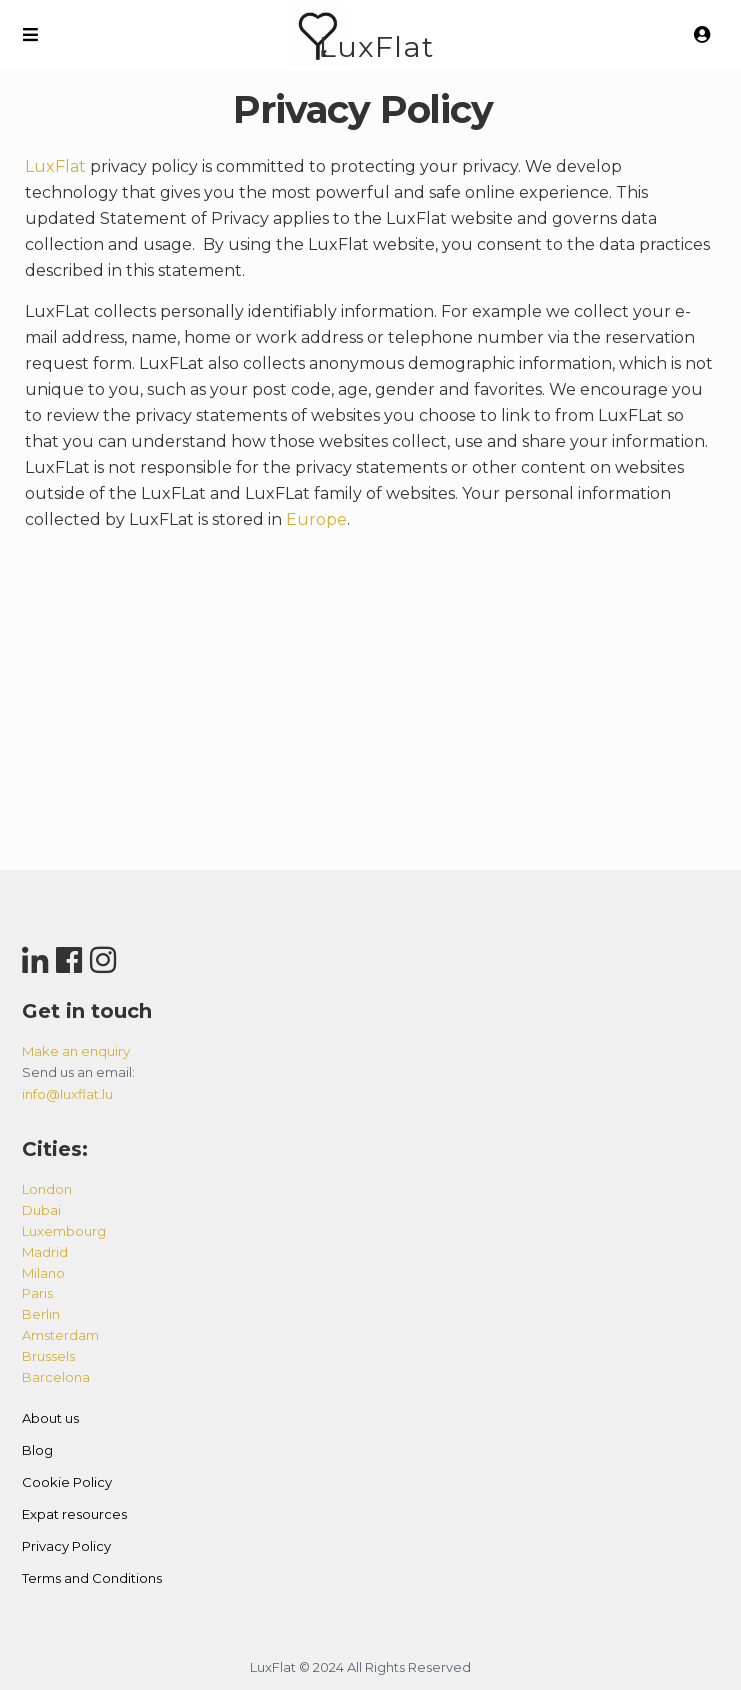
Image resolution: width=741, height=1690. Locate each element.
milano (43, 1273)
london (47, 1189)
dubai (41, 1210)
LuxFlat (376, 46)
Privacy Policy (66, 1546)
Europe (316, 519)
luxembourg (64, 1231)
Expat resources (74, 1514)
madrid (45, 1252)
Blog (37, 1450)
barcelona (56, 1377)
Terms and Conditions (92, 1578)
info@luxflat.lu (67, 1094)
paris (37, 1293)
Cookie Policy (67, 1482)
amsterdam (60, 1335)
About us (50, 1418)
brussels (48, 1356)
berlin (41, 1314)
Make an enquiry (76, 1051)
